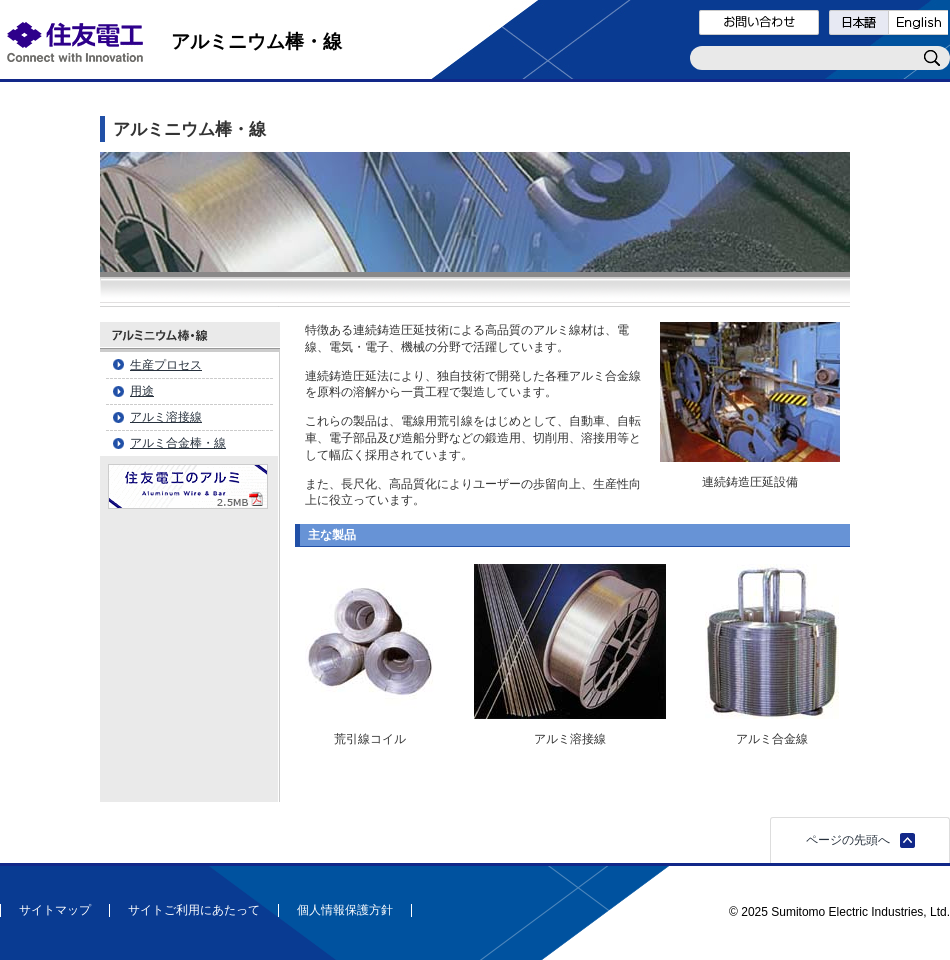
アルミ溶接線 (166, 417)
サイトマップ (55, 910)
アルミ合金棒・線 (178, 443)
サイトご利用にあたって (194, 910)
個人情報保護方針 (345, 910)
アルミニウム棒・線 (256, 41)
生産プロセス (166, 365)
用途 (142, 391)
